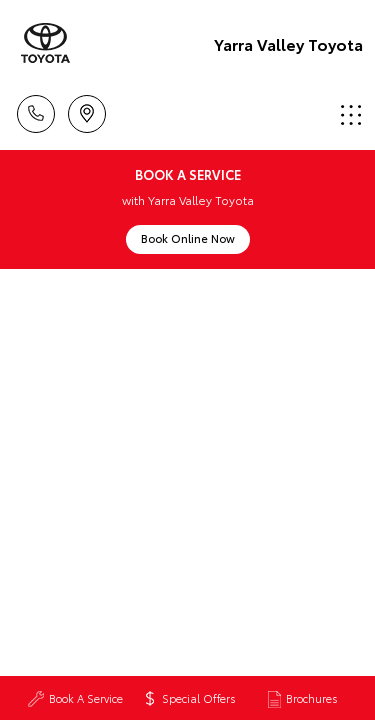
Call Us (36, 110)
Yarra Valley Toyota (288, 43)
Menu (351, 114)
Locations (87, 110)
